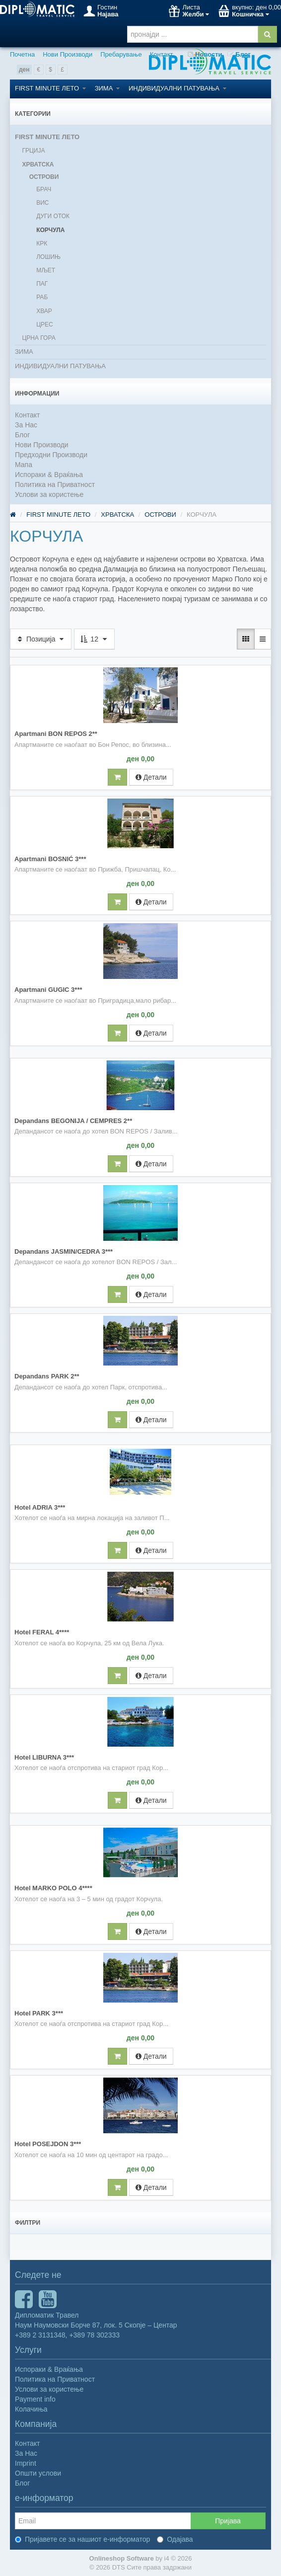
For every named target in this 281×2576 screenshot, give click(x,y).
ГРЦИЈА (33, 150)
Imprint (25, 2463)
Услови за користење (49, 494)
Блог (239, 54)
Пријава (228, 2521)
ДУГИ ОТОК (53, 216)
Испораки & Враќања (49, 475)
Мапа (23, 465)
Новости (205, 54)
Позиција (40, 639)
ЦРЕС (44, 324)
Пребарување (120, 54)
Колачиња (31, 2409)
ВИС (42, 202)
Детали (151, 777)
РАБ (42, 297)
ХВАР (44, 311)
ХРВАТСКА (38, 164)
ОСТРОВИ (44, 176)
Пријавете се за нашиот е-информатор (82, 2539)
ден (24, 69)
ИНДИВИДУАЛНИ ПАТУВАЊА (177, 88)
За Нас (26, 425)
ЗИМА (107, 88)
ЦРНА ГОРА (38, 337)
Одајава (175, 2539)
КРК (41, 243)
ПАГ (42, 283)
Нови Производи (67, 54)
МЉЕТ (45, 270)
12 (94, 639)
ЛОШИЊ (48, 256)
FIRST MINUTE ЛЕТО (50, 88)
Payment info (35, 2399)
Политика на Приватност (55, 484)
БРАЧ (43, 189)
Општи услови (38, 2473)
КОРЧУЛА (50, 230)
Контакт (161, 54)
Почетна (22, 54)
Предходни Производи (51, 455)
